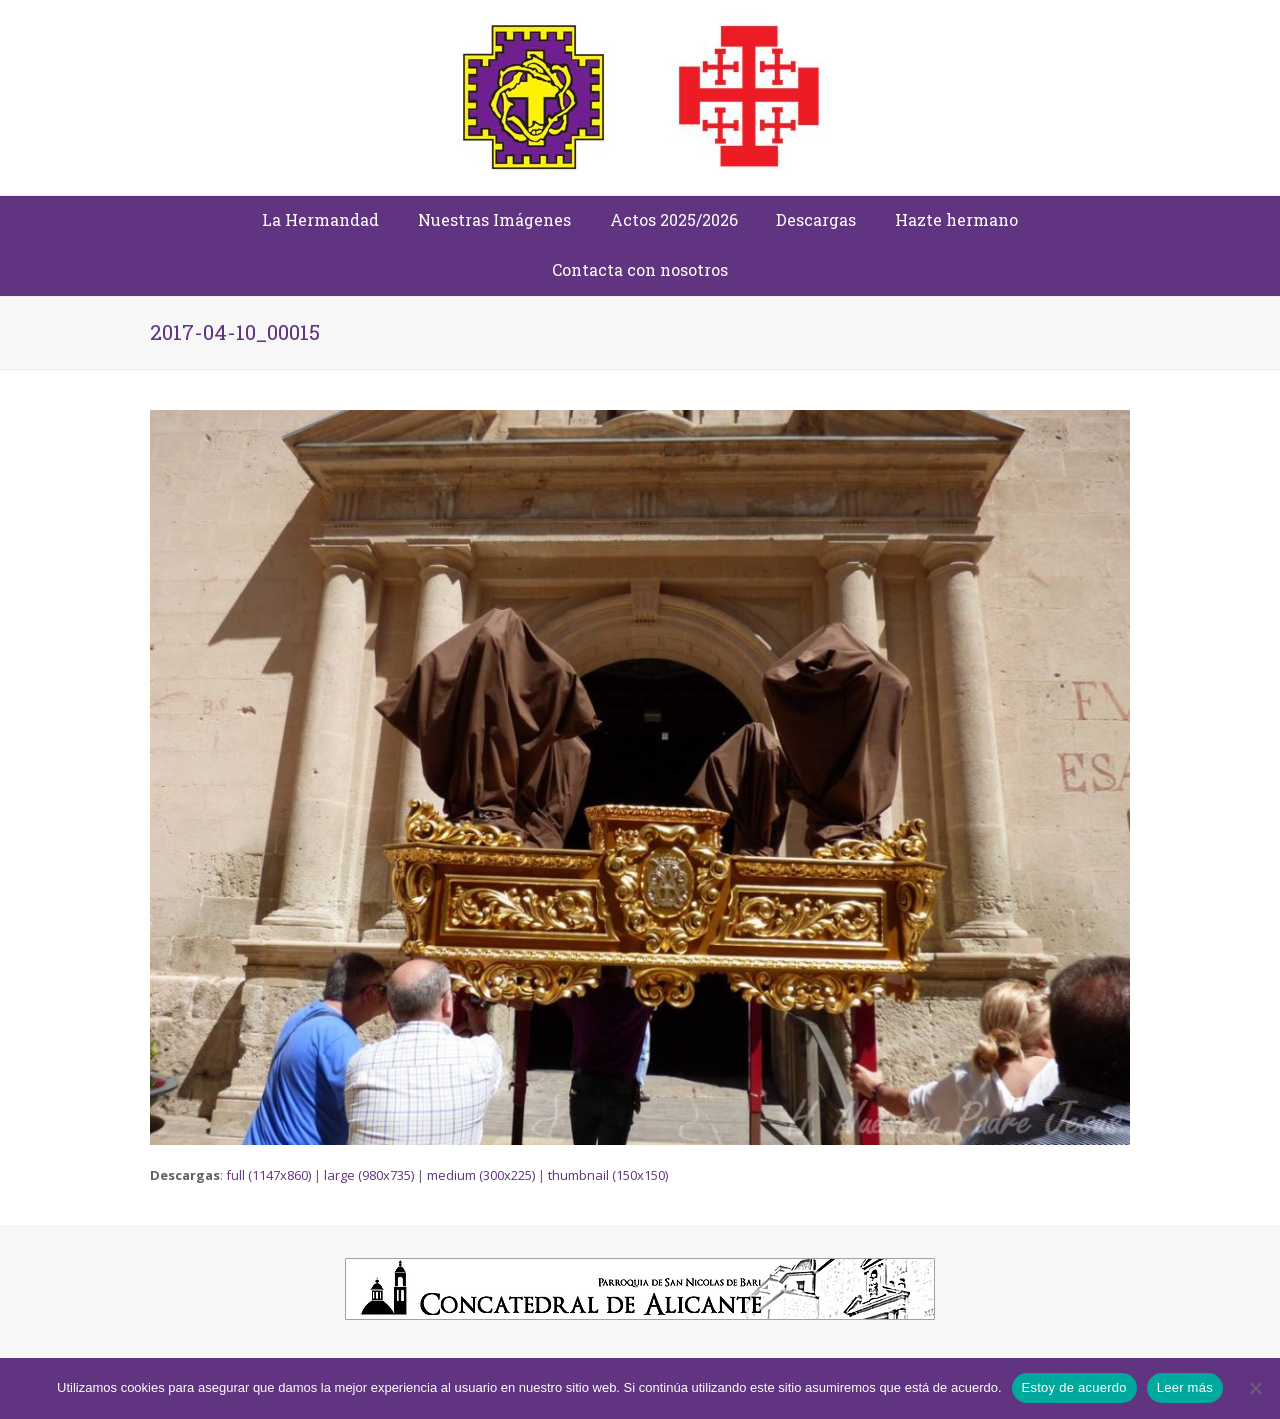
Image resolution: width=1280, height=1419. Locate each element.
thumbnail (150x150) (608, 1175)
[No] (1255, 1388)
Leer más (1185, 1387)
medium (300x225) (481, 1175)
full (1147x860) (268, 1175)
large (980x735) (369, 1175)
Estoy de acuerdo (1074, 1387)
